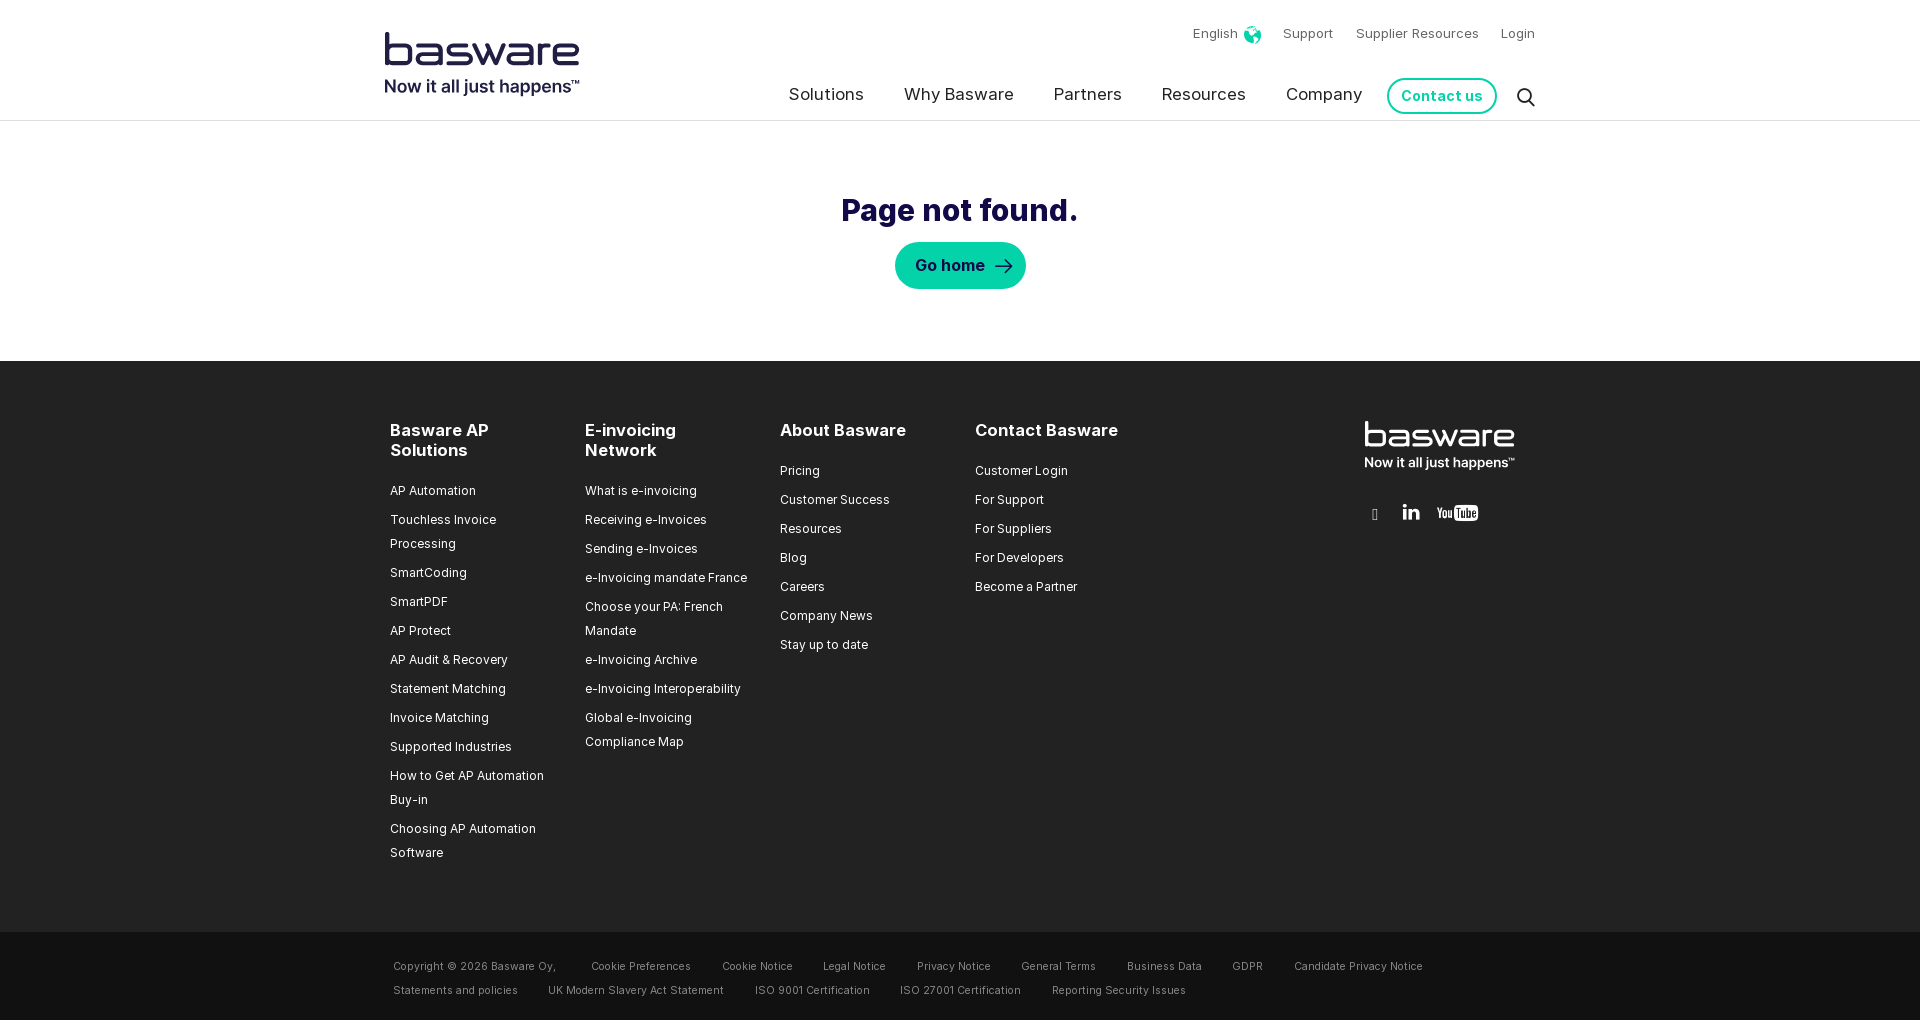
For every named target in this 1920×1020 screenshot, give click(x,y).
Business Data (1164, 966)
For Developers (1019, 557)
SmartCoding (428, 572)
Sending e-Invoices (641, 548)
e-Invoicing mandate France (666, 577)
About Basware (843, 430)
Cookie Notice (757, 966)
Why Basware (959, 94)
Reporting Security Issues (1119, 990)
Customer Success (835, 499)
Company (1324, 94)
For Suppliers (1013, 528)
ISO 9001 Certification (812, 990)
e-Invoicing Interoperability (663, 688)
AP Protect (420, 630)
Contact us (1442, 95)
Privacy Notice (954, 966)
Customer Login (1021, 470)
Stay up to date (824, 644)
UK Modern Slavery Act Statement (636, 990)
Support (1308, 33)
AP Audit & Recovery (449, 659)
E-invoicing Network (630, 440)
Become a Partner (1026, 586)
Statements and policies (455, 990)
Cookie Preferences (641, 966)
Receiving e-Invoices (646, 519)
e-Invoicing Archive (641, 659)
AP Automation (433, 490)
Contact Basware (1046, 430)
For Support (1009, 499)
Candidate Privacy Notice (1358, 966)
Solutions (826, 94)
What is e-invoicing (641, 490)
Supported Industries (451, 746)
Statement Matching (448, 688)
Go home (950, 265)
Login (1518, 33)
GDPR (1247, 966)
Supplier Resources (1417, 33)
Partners (1088, 94)
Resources (1204, 94)
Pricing (800, 470)
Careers (802, 586)
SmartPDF (419, 601)
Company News (826, 615)
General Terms (1058, 966)
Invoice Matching (439, 717)
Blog (793, 557)
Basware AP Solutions (439, 440)
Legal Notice (854, 966)
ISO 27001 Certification (960, 990)
